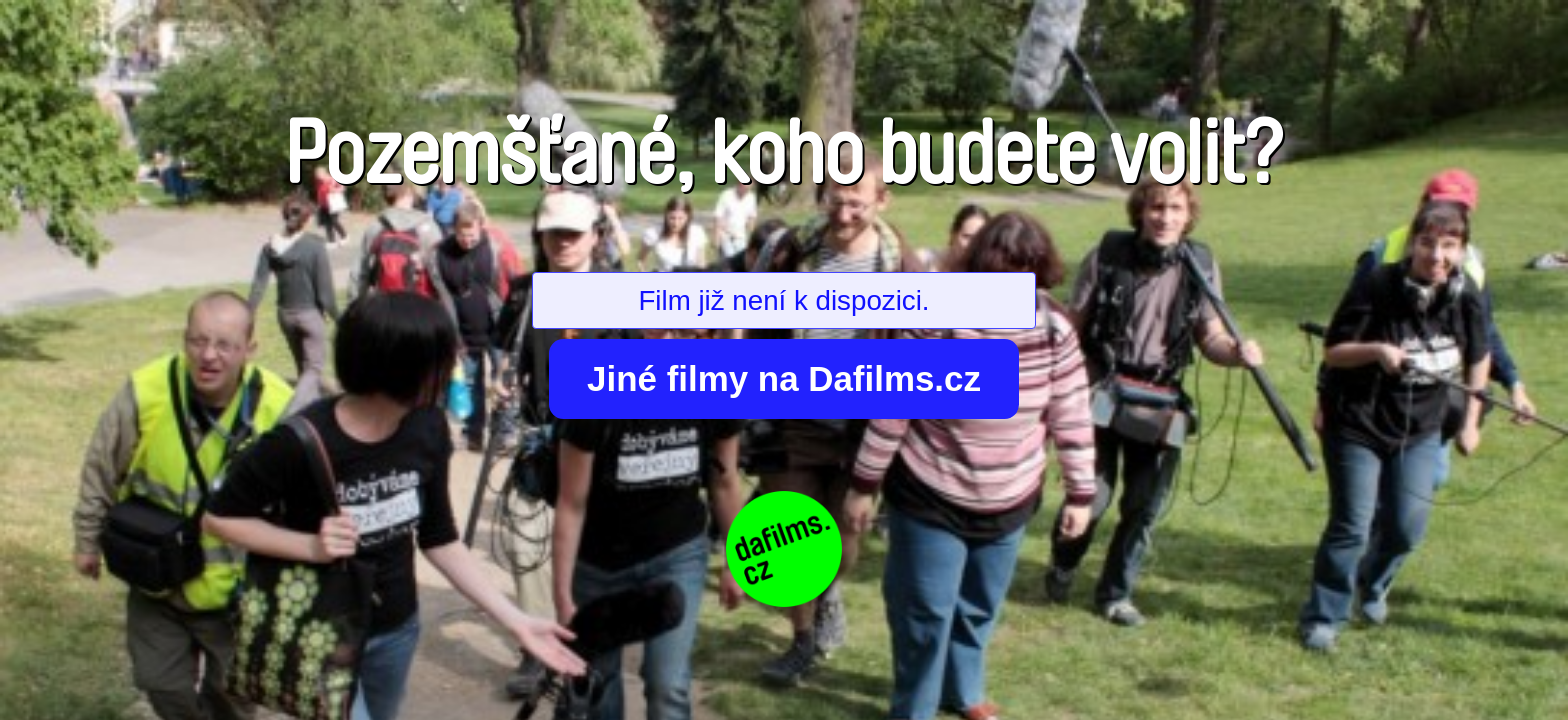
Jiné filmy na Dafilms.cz (784, 378)
